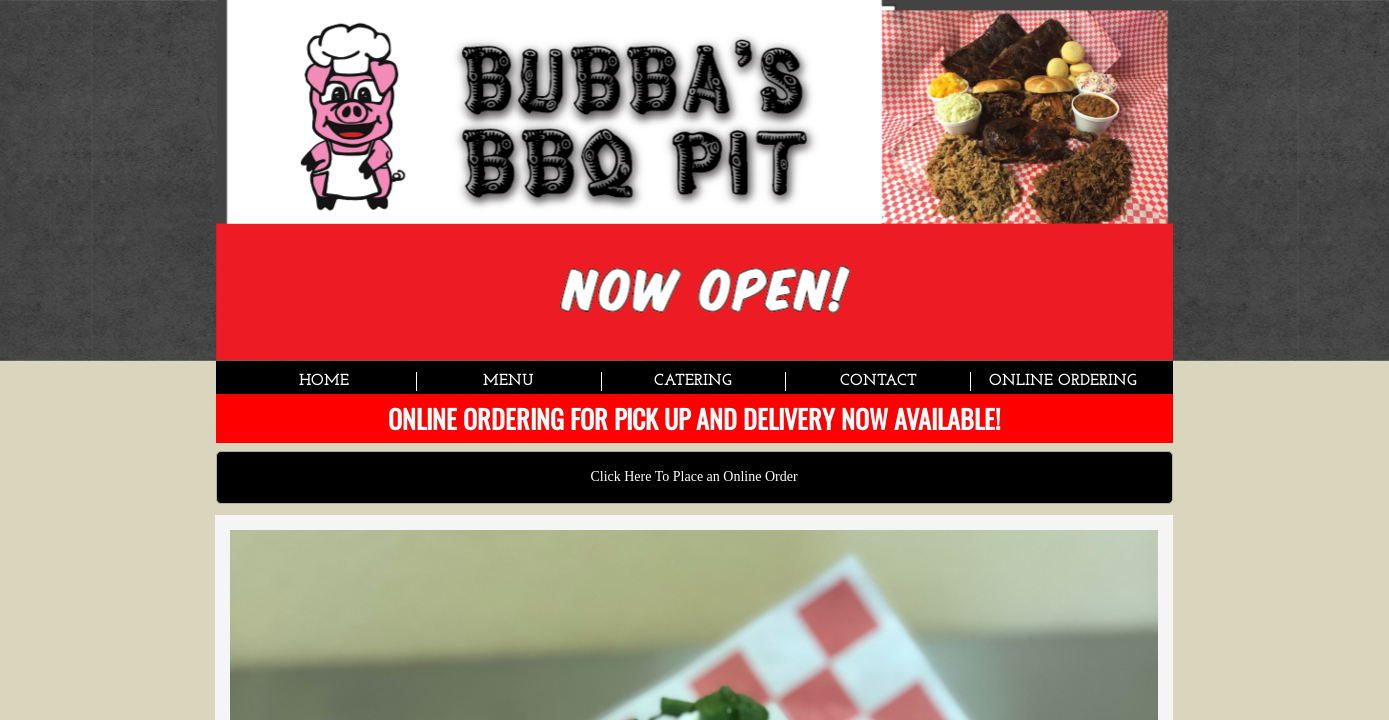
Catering (693, 381)
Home (324, 381)
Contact (878, 381)
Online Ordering (1063, 381)
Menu (508, 381)
